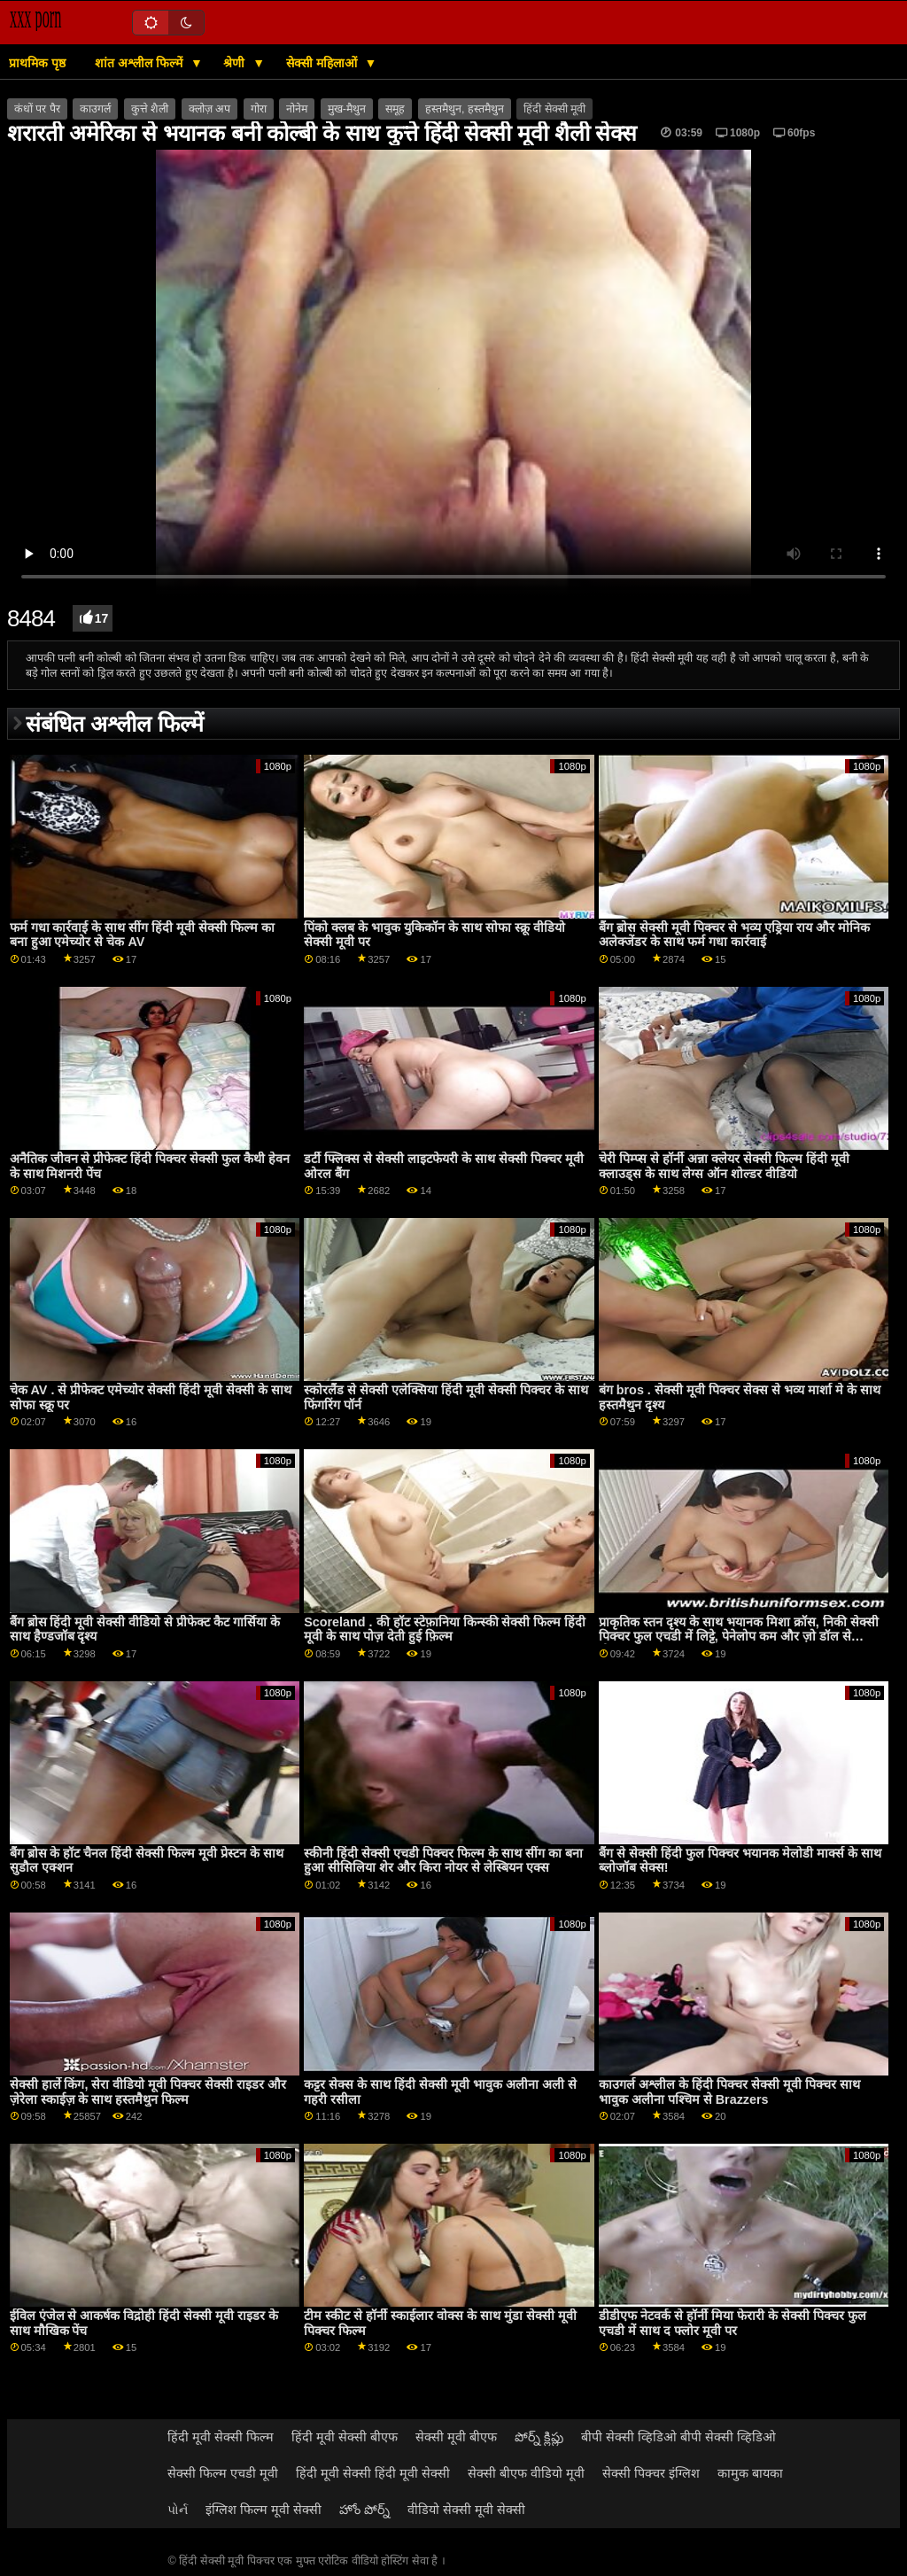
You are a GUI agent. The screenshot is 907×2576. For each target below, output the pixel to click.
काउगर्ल (95, 109)
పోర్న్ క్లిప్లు (539, 2437)
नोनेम (296, 109)
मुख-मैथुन (347, 109)
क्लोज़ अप (209, 109)
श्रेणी (235, 63)
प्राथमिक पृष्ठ (37, 63)
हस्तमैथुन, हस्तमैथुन (464, 109)
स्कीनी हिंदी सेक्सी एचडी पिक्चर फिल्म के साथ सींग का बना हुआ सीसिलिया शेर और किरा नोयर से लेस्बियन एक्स (443, 1860)
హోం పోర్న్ (364, 2509)
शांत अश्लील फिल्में (140, 63)
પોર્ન (177, 2509)
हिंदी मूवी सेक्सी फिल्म (220, 2437)
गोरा (259, 109)
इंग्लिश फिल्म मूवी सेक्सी (263, 2509)
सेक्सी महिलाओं (323, 63)
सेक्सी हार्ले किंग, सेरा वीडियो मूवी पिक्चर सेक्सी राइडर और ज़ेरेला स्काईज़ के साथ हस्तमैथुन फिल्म (148, 2092)
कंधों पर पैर (37, 109)
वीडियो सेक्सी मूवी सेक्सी (466, 2509)
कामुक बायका (750, 2473)
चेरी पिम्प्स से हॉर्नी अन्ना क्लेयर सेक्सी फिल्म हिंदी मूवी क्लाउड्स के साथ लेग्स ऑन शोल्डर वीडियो (724, 1166)
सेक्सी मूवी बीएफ (456, 2437)
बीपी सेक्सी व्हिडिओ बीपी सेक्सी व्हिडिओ (678, 2437)
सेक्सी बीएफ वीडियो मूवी (526, 2473)
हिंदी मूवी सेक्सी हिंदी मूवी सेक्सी (373, 2473)
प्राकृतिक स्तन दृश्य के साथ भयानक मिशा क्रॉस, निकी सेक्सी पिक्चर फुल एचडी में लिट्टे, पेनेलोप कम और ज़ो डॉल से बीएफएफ (739, 1636)
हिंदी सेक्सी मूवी (554, 109)
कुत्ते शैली (149, 109)
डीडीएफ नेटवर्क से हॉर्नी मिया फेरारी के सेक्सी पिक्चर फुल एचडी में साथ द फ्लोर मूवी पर (732, 2323)
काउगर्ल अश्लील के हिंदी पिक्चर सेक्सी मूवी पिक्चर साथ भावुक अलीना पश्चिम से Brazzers (729, 2092)
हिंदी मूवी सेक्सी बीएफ (344, 2437)
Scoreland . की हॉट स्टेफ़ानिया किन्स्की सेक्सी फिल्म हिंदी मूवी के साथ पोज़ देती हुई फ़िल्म (444, 1629)
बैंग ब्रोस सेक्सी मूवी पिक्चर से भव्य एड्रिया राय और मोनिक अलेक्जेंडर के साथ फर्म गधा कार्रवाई (734, 935)
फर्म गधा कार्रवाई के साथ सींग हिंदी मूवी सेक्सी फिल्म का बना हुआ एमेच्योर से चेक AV (142, 935)
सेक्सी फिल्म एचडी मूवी (222, 2473)
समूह (395, 109)
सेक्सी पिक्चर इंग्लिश (651, 2473)
